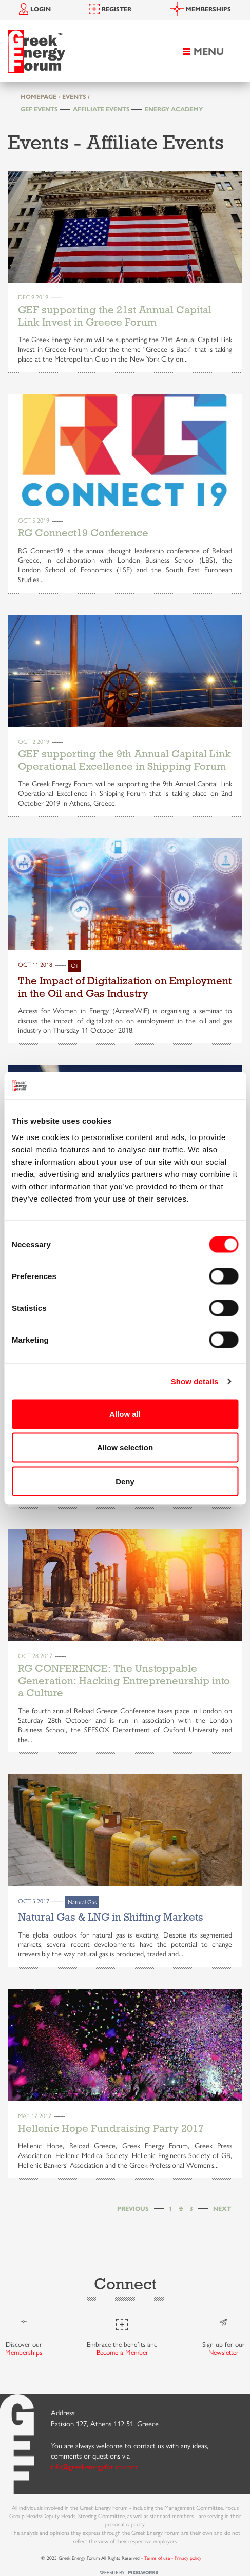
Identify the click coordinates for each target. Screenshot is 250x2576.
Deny (125, 1480)
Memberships (23, 2352)
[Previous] (132, 2208)
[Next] (222, 2208)
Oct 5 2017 (33, 1900)
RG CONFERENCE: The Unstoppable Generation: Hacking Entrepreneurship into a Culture (124, 1681)
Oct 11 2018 (35, 964)
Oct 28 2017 (35, 1655)
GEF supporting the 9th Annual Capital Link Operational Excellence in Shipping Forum (124, 760)
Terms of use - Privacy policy (172, 2557)
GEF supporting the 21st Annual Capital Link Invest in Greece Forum (114, 316)
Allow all (125, 1413)
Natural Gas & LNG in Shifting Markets (110, 1917)
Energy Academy (174, 108)
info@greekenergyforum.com (94, 2466)
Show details (195, 1381)
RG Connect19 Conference (83, 533)
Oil (74, 965)
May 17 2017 (34, 2115)
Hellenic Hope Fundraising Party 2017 (111, 2128)
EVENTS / (76, 96)
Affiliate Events (101, 108)
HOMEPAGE (38, 96)
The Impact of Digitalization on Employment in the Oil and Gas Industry (125, 986)
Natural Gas (82, 1901)
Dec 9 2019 (33, 297)
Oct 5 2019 (33, 520)
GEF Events (39, 108)
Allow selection (125, 1447)
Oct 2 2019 (33, 741)
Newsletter (223, 2352)
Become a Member (122, 2352)
